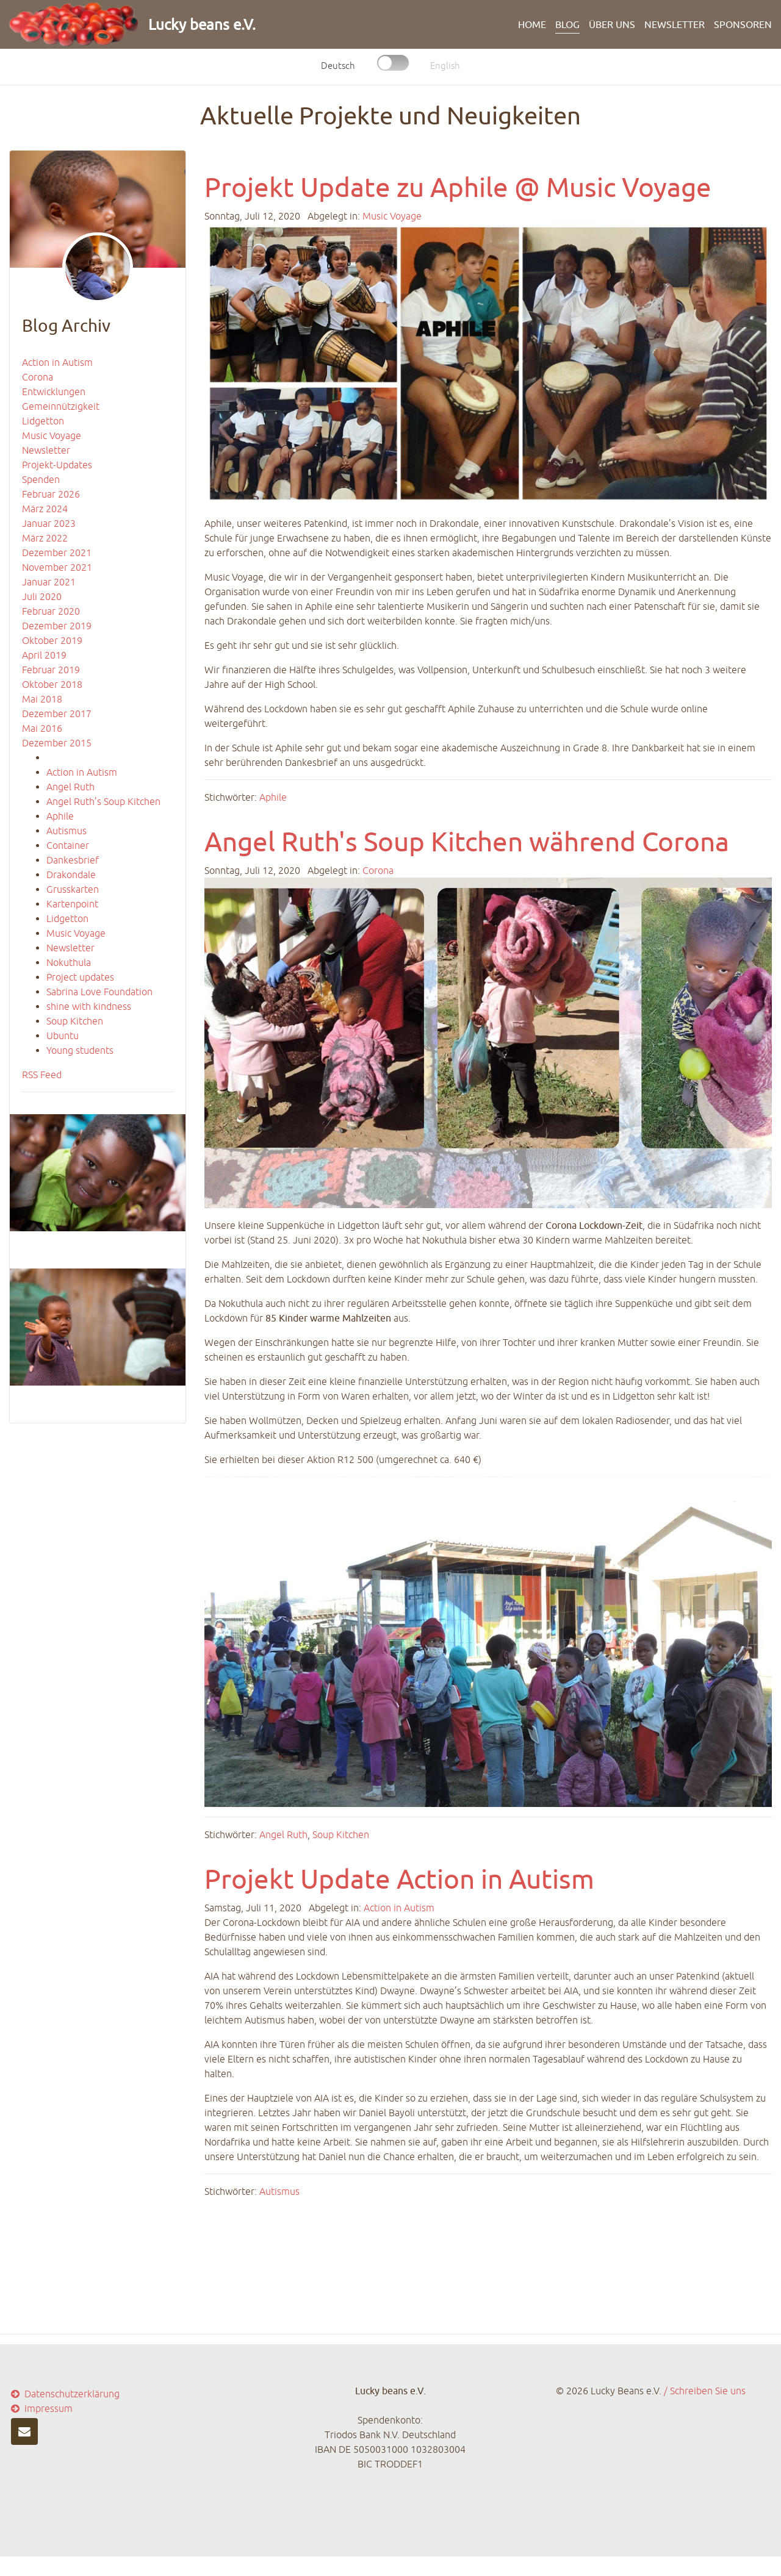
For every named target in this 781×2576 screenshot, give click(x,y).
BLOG (567, 24)
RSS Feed (42, 1074)
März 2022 (45, 537)
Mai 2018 (42, 698)
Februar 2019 (51, 669)
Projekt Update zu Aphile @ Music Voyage (457, 186)
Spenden (41, 479)
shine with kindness (88, 1006)
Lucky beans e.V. (202, 24)
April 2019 (44, 654)
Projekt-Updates (57, 464)
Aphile (60, 815)
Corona (37, 376)
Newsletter (674, 24)
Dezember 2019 (57, 625)
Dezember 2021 (57, 552)
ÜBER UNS (612, 24)
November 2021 (57, 567)
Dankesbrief (72, 859)
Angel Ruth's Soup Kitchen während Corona (466, 841)
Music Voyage (51, 435)
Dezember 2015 (57, 742)
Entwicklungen (53, 391)
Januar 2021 (49, 581)
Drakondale (71, 874)
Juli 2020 (42, 596)
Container (67, 845)
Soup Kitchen (74, 1020)
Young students (79, 1050)
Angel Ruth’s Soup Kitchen (103, 801)
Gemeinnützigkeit (60, 406)
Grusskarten (72, 889)
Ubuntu (62, 1035)
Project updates (80, 976)
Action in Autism (57, 362)
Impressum (41, 2408)
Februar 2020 (51, 611)
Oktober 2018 (52, 684)
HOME (532, 24)
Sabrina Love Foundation (99, 991)
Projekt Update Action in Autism (399, 1878)
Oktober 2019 (52, 640)
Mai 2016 (42, 728)
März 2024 (45, 508)
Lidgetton (43, 420)
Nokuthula (68, 962)
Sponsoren (743, 24)
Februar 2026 (51, 493)
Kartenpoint (72, 903)
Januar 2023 (49, 523)
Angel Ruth (70, 786)
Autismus (66, 830)
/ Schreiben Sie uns (705, 2390)
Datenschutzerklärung (64, 2393)
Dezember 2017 (57, 713)
